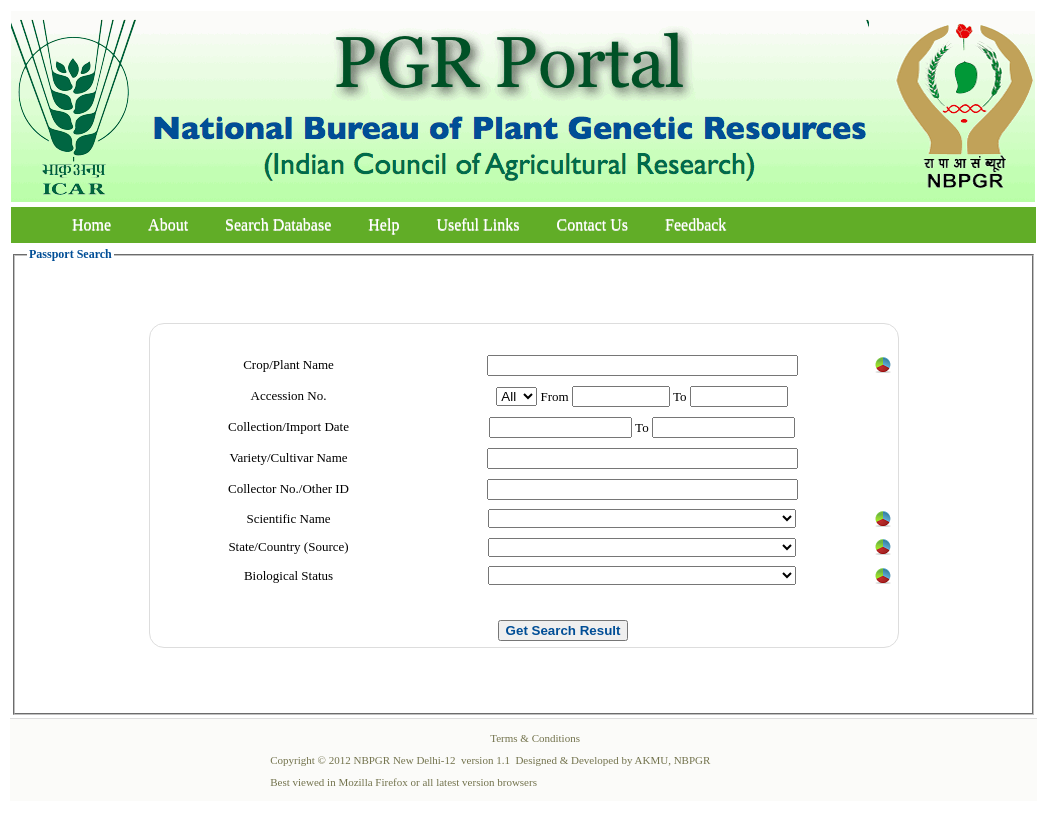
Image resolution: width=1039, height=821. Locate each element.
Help (383, 224)
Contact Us (593, 224)
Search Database (278, 224)
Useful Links (477, 224)
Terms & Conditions (535, 738)
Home (91, 224)
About (168, 224)
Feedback (695, 224)
